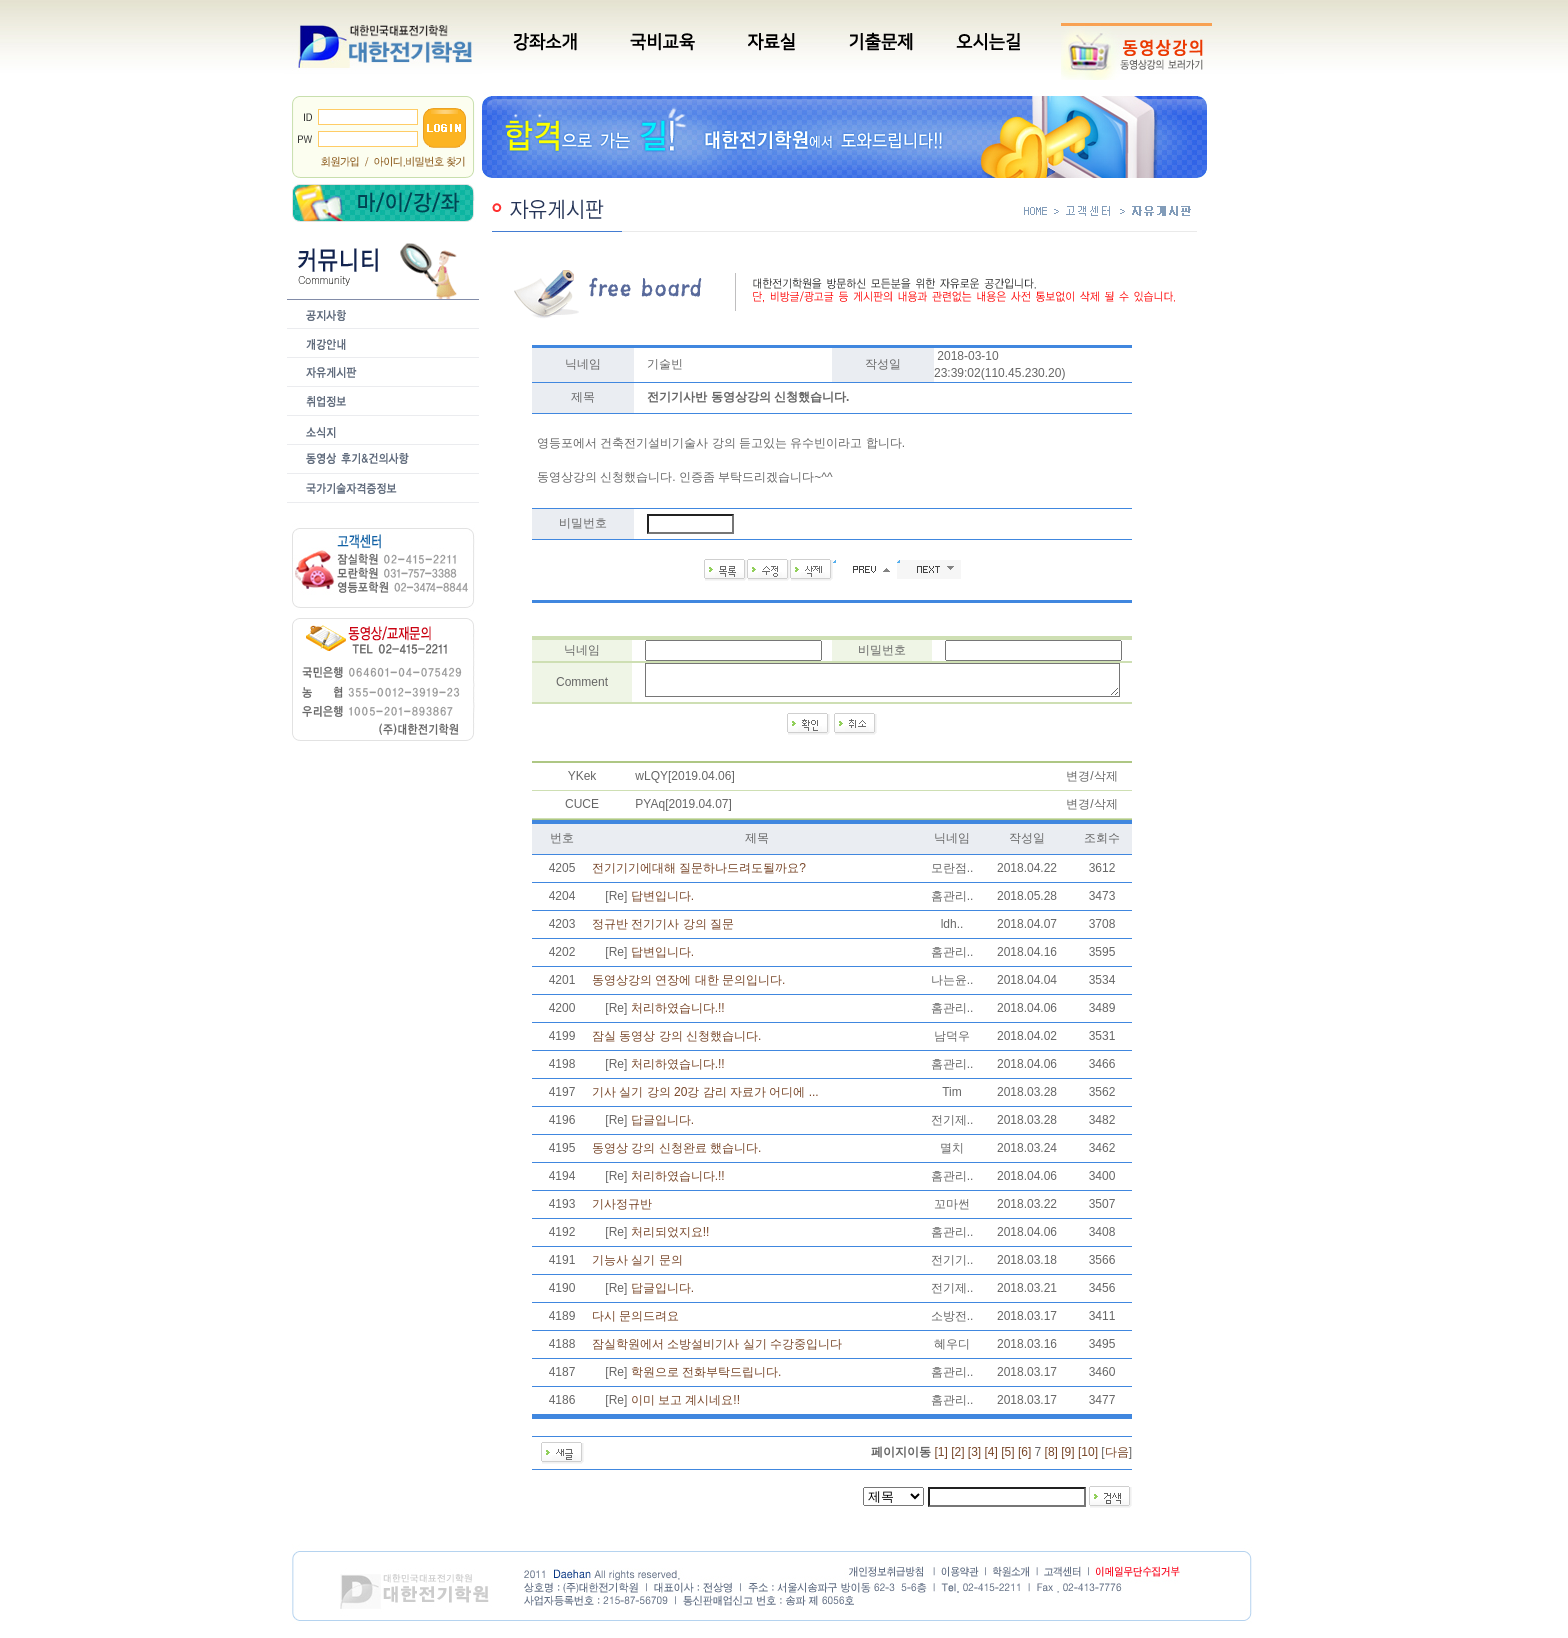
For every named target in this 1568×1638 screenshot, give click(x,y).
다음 (1117, 1458)
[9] (1067, 1458)
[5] (1007, 1458)
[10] (1088, 1458)
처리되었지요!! (670, 1238)
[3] (974, 1458)
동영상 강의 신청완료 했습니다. (676, 1154)
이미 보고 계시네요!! (685, 1406)
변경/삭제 (1091, 782)
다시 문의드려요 (635, 1322)
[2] (957, 1458)
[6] (1024, 1458)
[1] (940, 1458)
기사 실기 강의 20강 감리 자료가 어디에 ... (705, 1098)
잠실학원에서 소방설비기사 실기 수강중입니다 (717, 1350)
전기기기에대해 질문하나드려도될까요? (699, 874)
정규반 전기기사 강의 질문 (663, 930)
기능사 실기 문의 (637, 1266)
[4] (991, 1458)
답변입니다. (662, 902)
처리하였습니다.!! (678, 1014)
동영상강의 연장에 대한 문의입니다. (688, 986)
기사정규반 (622, 1210)
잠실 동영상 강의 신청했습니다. (676, 1042)
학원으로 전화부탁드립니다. (706, 1378)
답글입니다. (662, 1126)
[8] (1051, 1458)
